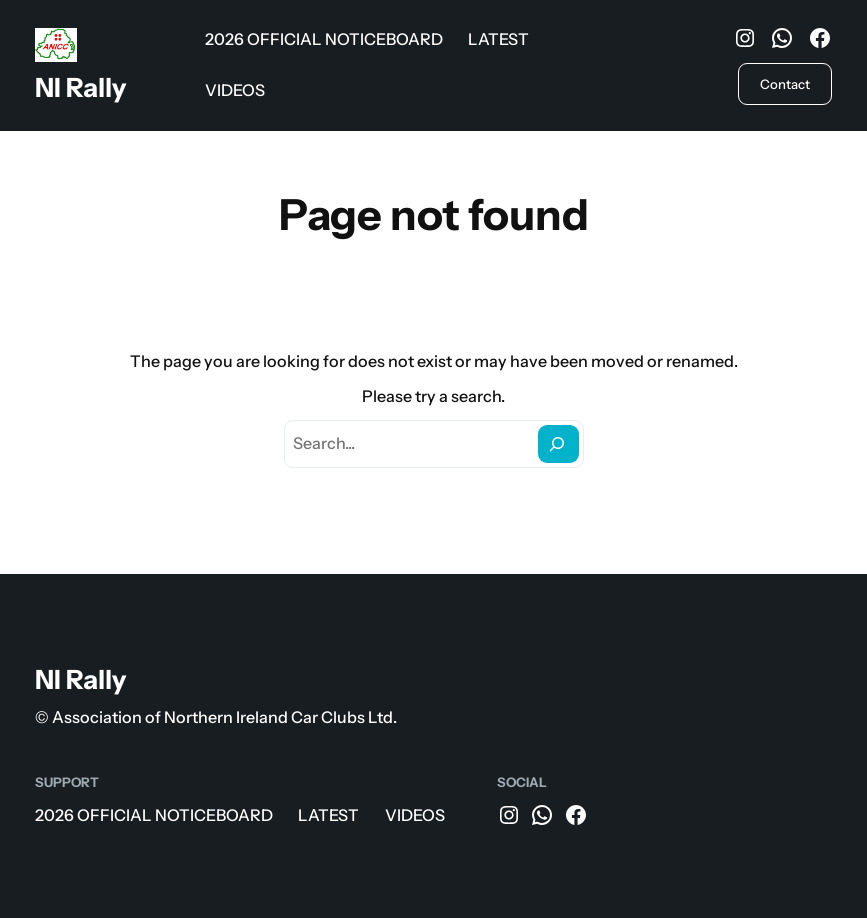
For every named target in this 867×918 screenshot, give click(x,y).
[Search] (558, 444)
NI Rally (80, 87)
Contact (785, 84)
